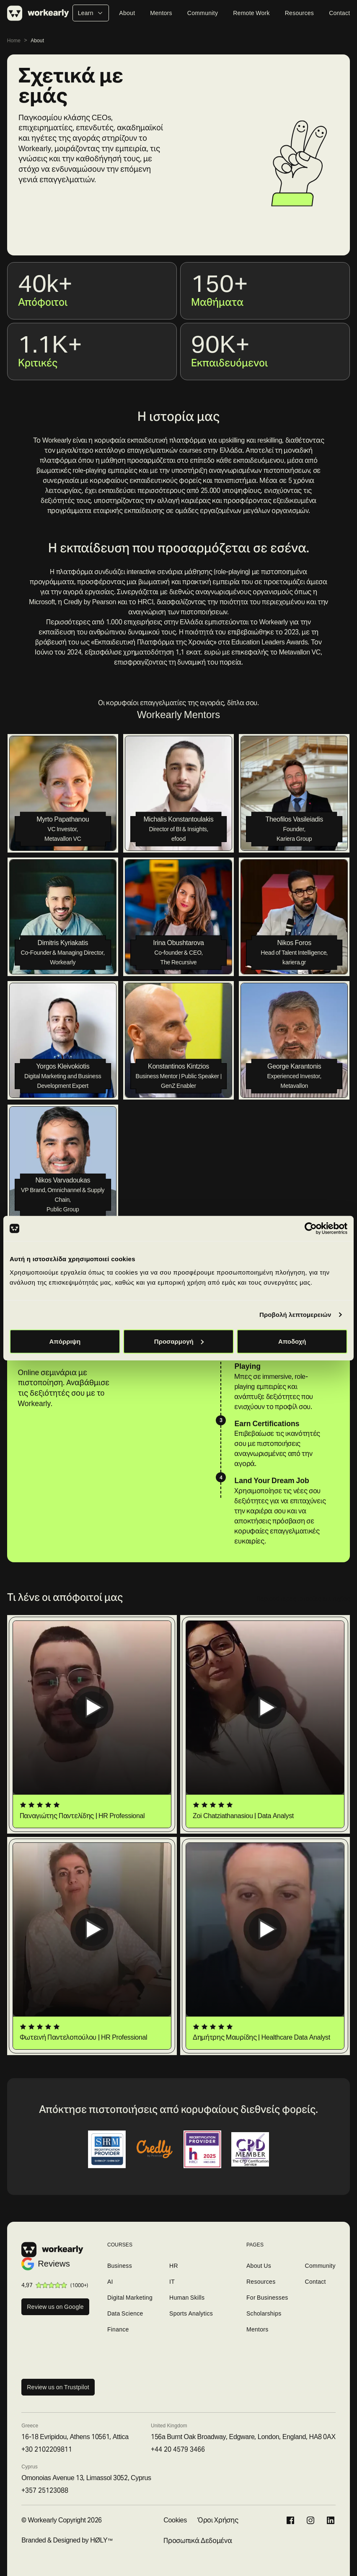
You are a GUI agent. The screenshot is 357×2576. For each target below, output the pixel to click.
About (127, 13)
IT (172, 2281)
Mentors (161, 13)
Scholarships (264, 2313)
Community (202, 13)
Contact (339, 13)
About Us (258, 2265)
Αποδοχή (292, 1341)
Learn (90, 13)
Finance (118, 2329)
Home (14, 40)
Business (119, 2265)
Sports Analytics (191, 2313)
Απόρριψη (64, 1341)
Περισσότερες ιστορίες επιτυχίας (303, 1598)
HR (173, 2265)
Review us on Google (55, 2307)
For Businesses (267, 2297)
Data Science (125, 2313)
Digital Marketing (130, 2297)
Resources (299, 13)
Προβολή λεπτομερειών (295, 1314)
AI (110, 2281)
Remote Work (251, 13)
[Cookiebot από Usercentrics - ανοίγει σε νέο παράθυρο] (310, 1228)
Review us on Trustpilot (58, 2387)
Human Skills (186, 2297)
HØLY (98, 2540)
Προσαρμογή (179, 1341)
